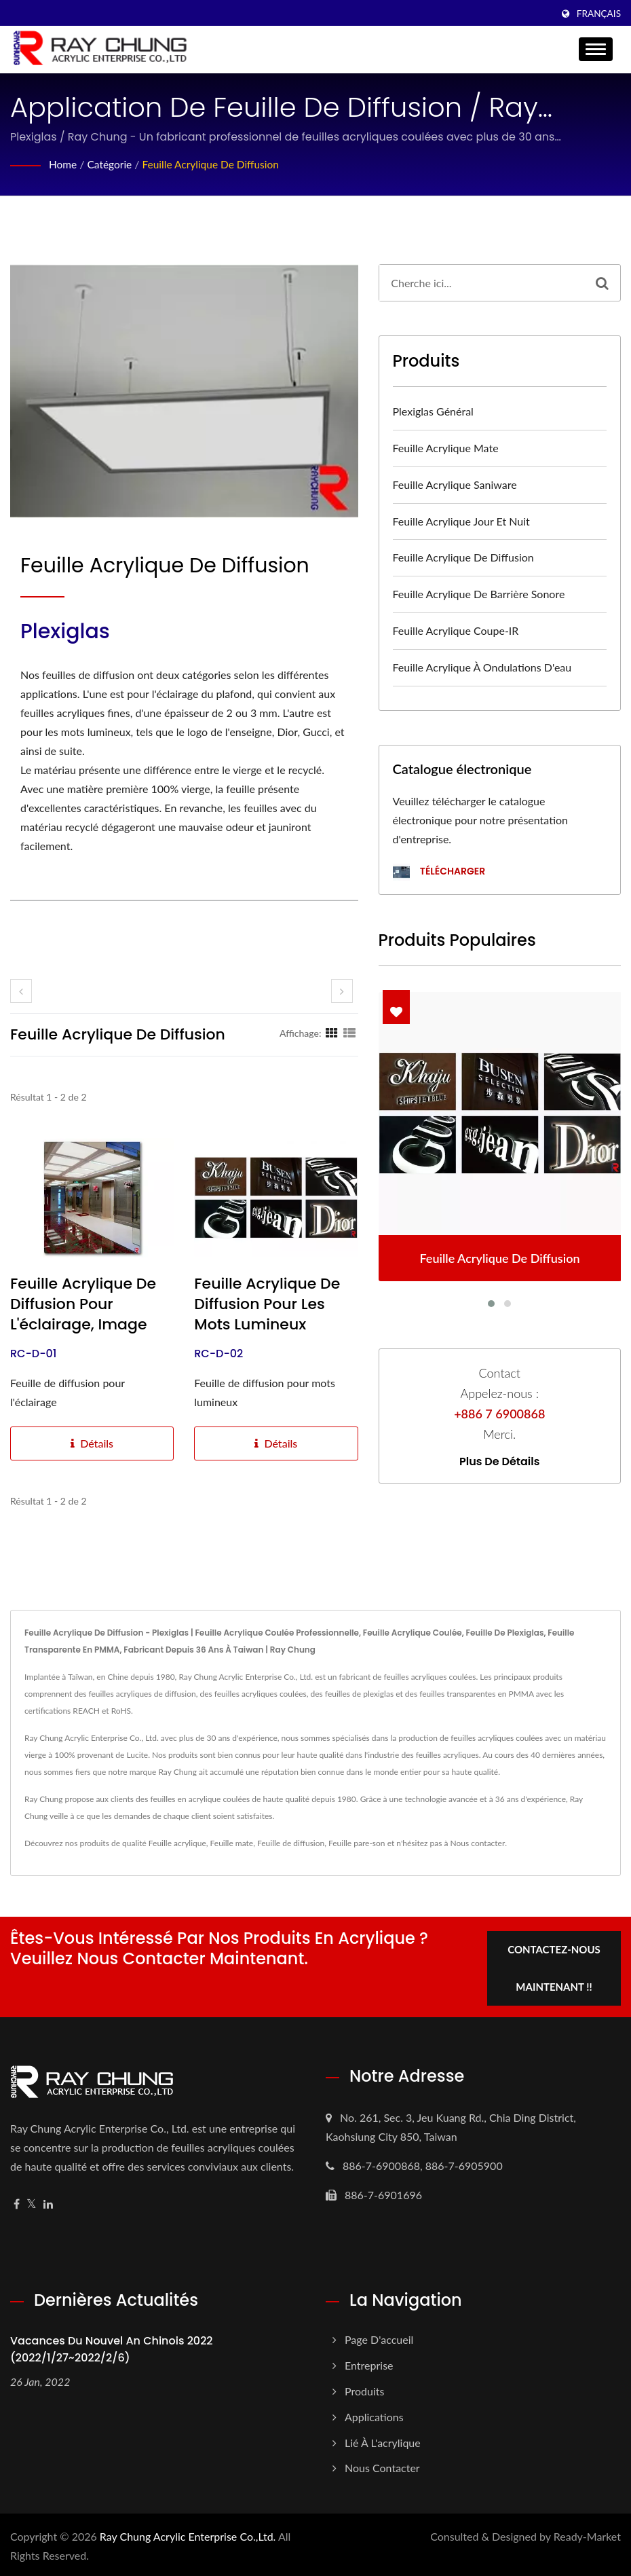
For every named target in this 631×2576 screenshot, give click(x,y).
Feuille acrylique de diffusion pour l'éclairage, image (83, 1304)
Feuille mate (232, 1843)
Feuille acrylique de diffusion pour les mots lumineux (267, 1304)
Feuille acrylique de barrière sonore (479, 593)
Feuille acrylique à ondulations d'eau (482, 667)
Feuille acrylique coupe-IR (456, 630)
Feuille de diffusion (290, 1843)
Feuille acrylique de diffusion (215, 164)
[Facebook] (17, 2201)
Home (63, 164)
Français (599, 13)
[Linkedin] (48, 2201)
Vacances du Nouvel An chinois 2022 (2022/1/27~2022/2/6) (111, 2346)
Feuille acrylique (177, 1843)
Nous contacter (478, 1843)
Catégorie (111, 164)
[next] (342, 991)
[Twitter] (31, 2201)
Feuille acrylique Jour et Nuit (461, 521)
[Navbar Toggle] (596, 49)
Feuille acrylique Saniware (455, 484)
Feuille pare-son (356, 1843)
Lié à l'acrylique (383, 2439)
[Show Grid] (332, 1033)
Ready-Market (587, 2533)
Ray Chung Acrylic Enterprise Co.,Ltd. (188, 2533)
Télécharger (439, 872)
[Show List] (349, 1033)
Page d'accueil (379, 2336)
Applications (374, 2414)
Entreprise (369, 2362)
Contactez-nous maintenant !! (554, 1965)
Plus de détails (499, 1461)
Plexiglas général (433, 411)
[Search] (481, 283)
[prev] (21, 991)
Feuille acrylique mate (446, 447)
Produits (364, 2388)
